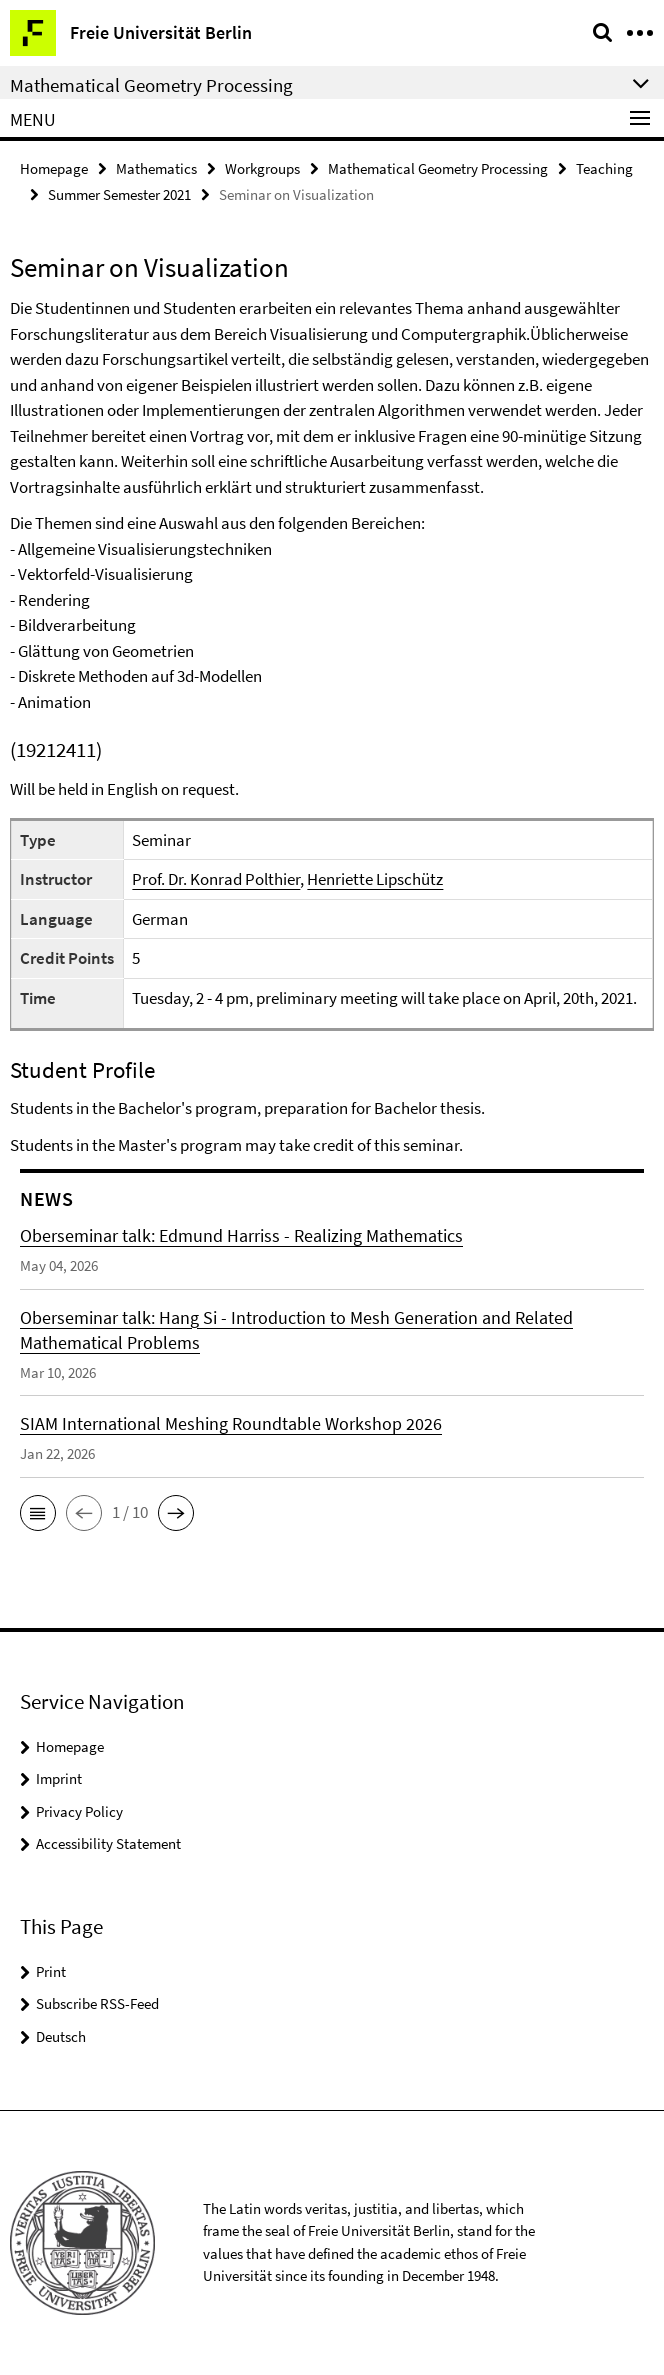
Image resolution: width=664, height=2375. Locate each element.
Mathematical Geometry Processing (438, 168)
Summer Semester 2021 (119, 194)
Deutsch (61, 2036)
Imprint (59, 1778)
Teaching (604, 168)
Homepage (54, 168)
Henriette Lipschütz (375, 879)
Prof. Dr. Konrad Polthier (216, 879)
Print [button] (51, 1971)
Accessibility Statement (108, 1843)
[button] (38, 1513)
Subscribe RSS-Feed (97, 2003)
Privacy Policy (79, 1811)
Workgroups (262, 168)
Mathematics (156, 168)
